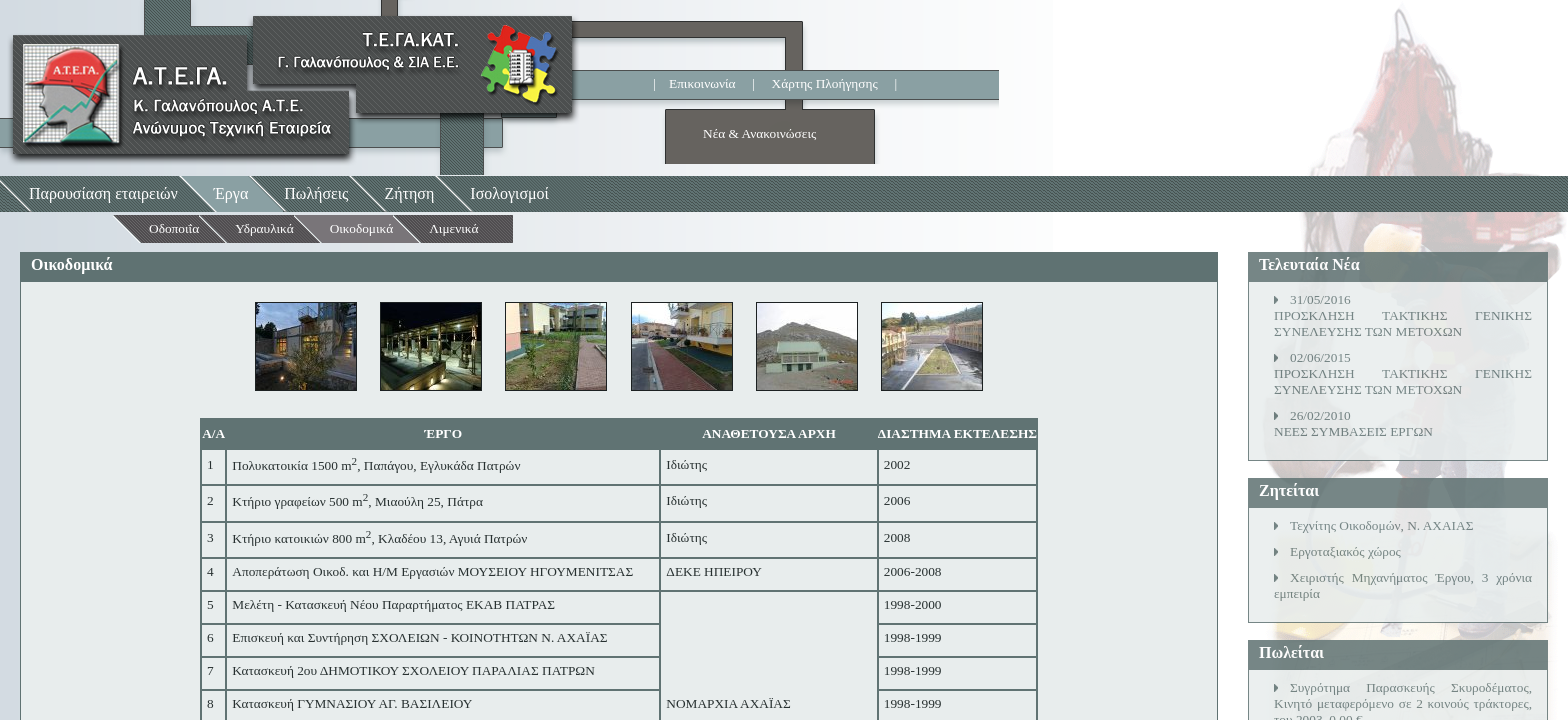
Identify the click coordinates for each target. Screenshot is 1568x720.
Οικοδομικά (362, 228)
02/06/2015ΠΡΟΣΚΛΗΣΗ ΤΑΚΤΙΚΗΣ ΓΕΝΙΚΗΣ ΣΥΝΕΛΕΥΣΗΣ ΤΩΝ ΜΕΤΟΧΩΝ (1403, 373)
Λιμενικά (453, 228)
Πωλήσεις (316, 193)
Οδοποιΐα (174, 228)
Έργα (231, 193)
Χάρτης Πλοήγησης (825, 83)
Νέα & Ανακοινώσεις (759, 133)
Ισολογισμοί (509, 193)
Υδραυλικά (264, 228)
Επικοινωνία (702, 83)
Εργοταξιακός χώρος (1345, 551)
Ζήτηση (409, 193)
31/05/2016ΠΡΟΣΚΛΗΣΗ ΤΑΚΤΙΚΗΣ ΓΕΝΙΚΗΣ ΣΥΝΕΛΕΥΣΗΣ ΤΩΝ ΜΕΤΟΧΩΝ (1403, 315)
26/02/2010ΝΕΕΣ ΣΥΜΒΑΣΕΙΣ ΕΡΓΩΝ (1353, 423)
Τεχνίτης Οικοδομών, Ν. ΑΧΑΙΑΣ (1381, 525)
